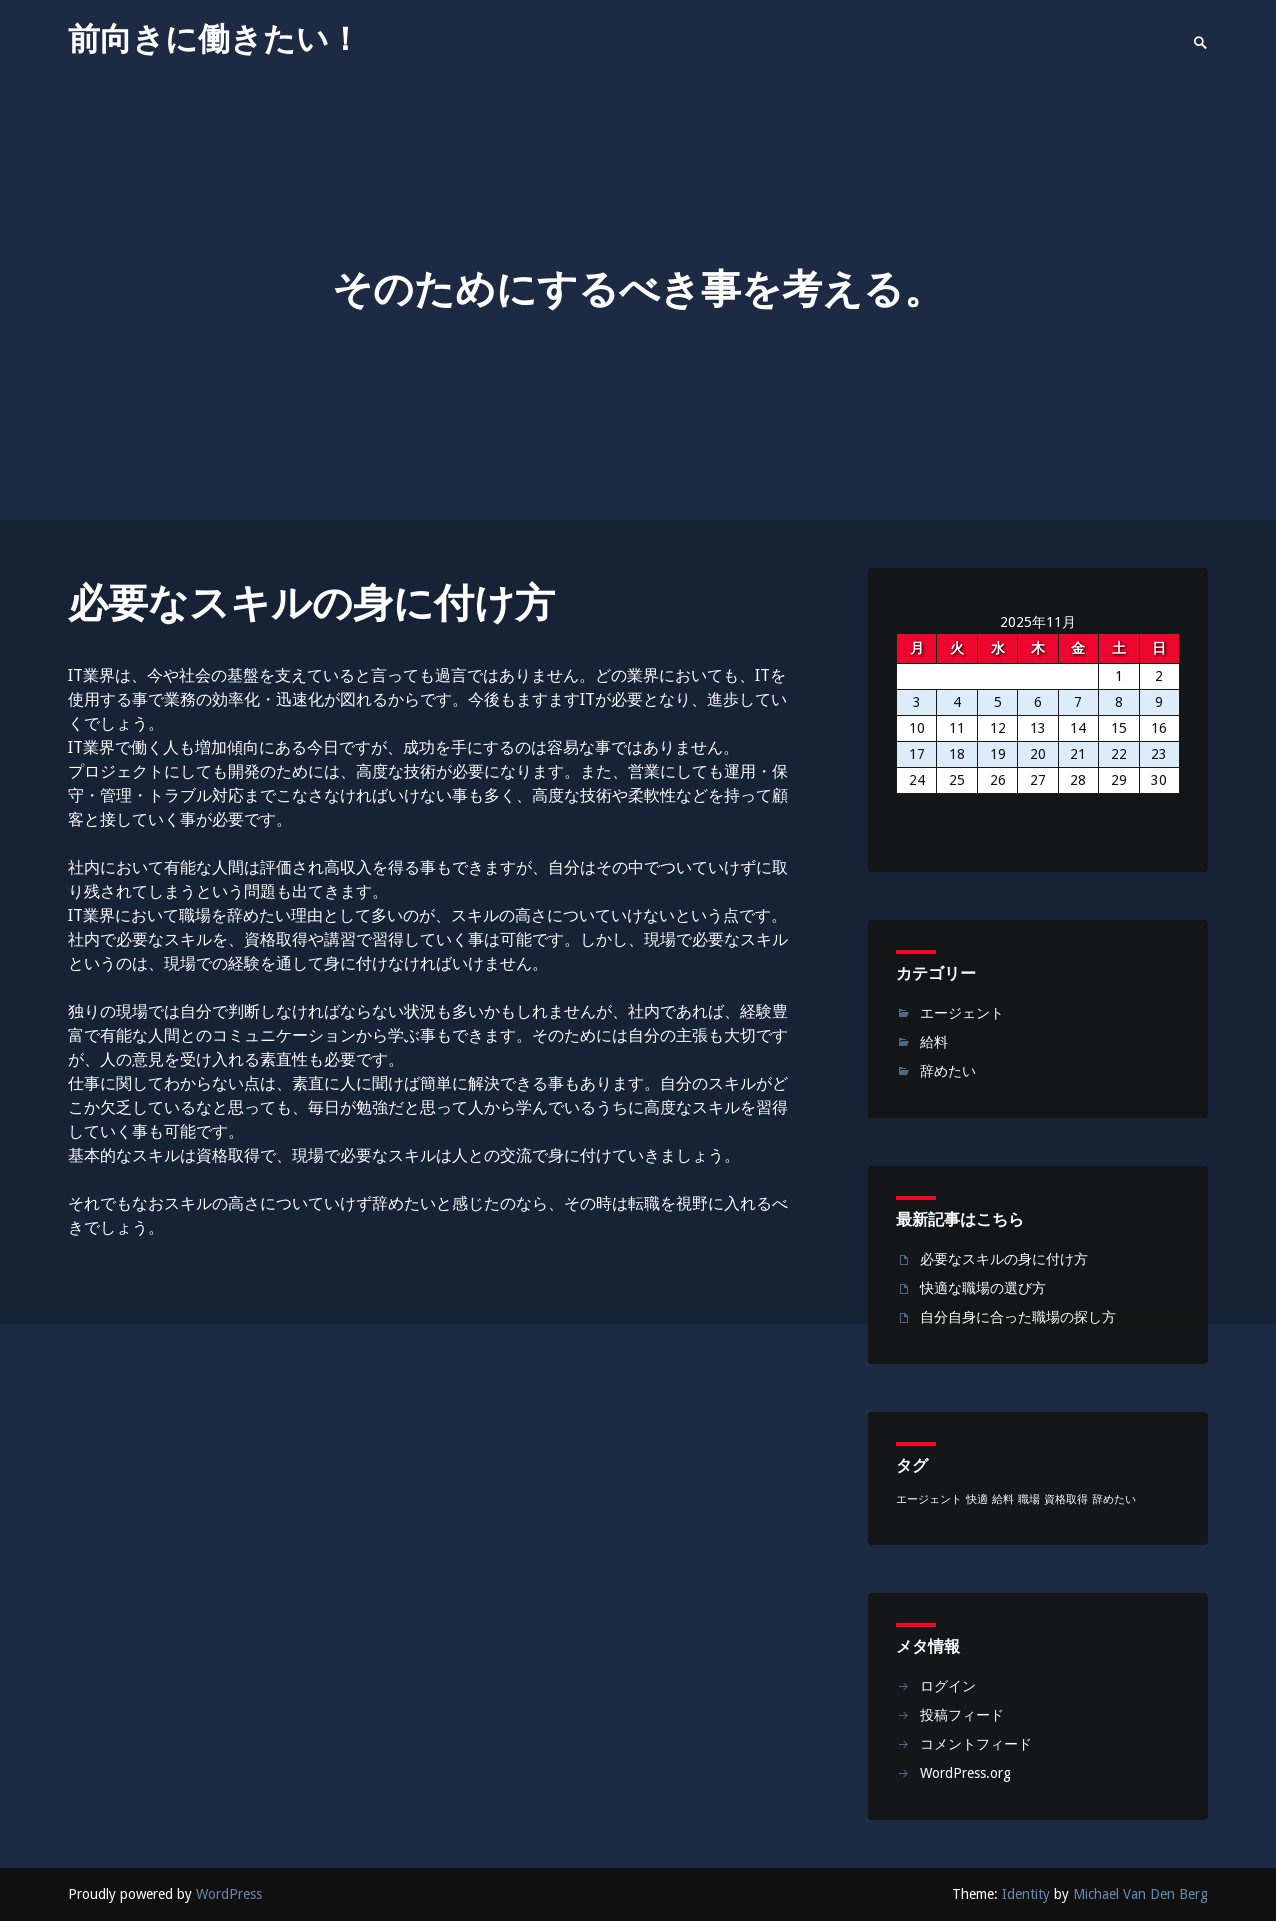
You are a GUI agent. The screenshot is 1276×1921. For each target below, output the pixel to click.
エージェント (962, 1013)
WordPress (229, 1894)
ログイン (948, 1686)
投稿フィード (962, 1715)
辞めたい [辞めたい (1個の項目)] (1114, 1499)
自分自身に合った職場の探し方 (1018, 1317)
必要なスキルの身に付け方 (1004, 1259)
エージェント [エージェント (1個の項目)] (929, 1499)
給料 (934, 1042)
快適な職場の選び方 (983, 1288)
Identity (1026, 1894)
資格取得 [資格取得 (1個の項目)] (1066, 1499)
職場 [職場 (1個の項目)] (1029, 1499)
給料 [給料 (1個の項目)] (1003, 1499)
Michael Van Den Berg (1140, 1894)
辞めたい (948, 1071)
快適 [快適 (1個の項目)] (977, 1499)
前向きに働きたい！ (214, 39)
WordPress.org (965, 1773)
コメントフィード (976, 1744)
